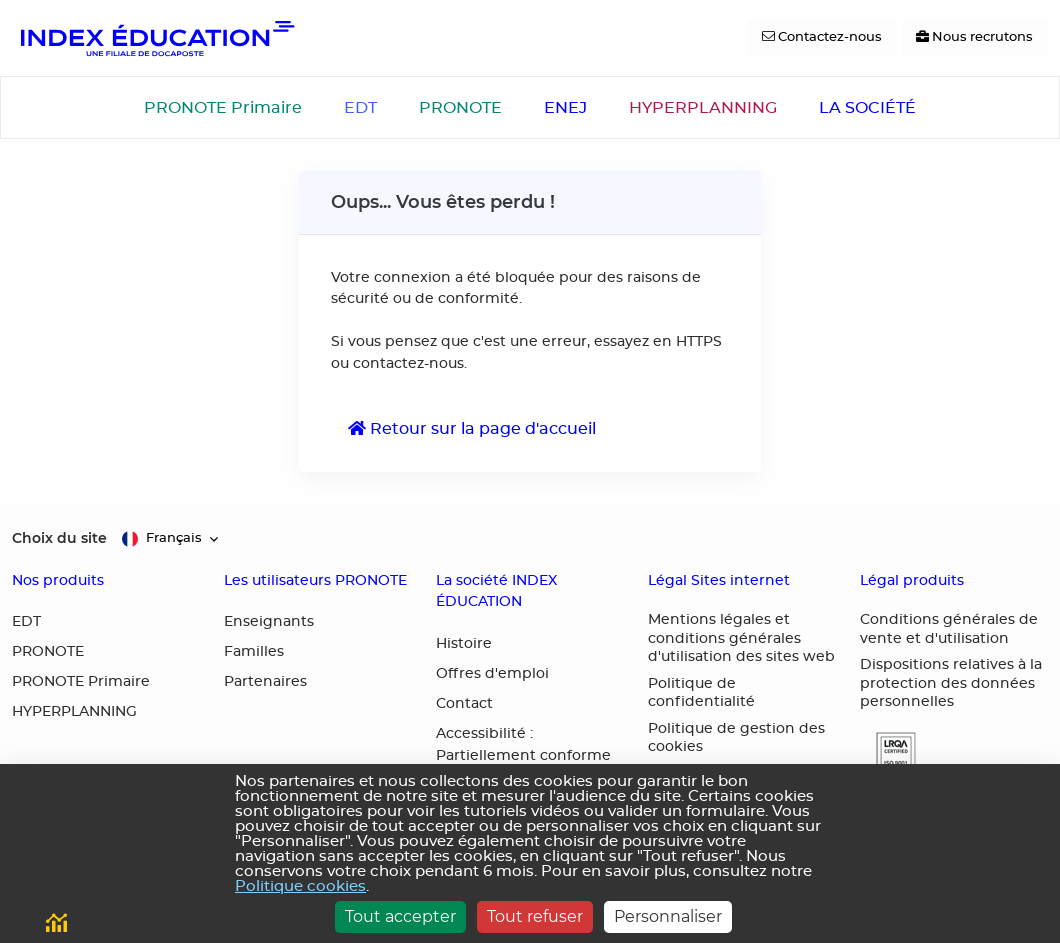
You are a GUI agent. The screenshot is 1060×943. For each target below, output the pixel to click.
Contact (464, 704)
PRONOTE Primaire (223, 108)
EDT (360, 108)
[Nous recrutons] (974, 38)
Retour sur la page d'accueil (472, 428)
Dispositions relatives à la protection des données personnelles (951, 683)
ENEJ (565, 108)
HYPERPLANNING (703, 108)
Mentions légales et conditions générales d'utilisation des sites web (741, 638)
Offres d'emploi (492, 674)
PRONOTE (460, 108)
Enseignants (269, 622)
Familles (254, 652)
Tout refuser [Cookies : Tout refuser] (535, 916)
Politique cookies (300, 886)
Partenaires (265, 682)
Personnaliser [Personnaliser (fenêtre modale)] (668, 916)
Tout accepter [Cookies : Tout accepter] (400, 916)
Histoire (464, 644)
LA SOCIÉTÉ (867, 108)
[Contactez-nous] (822, 38)
